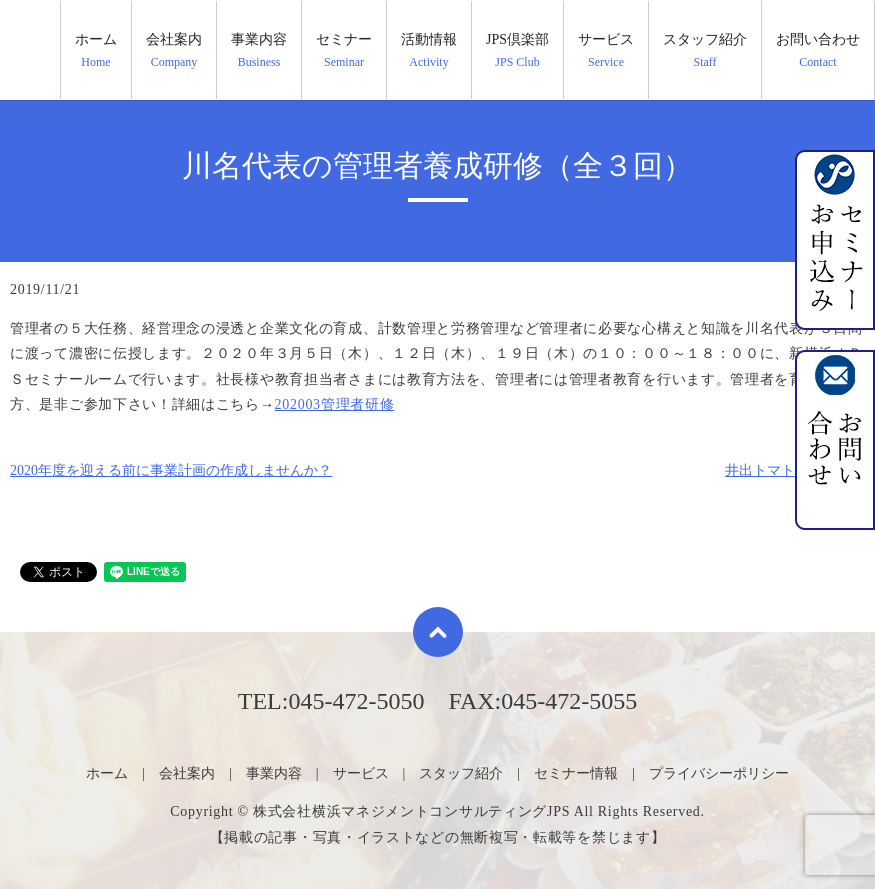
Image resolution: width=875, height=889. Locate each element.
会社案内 (174, 51)
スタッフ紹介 (705, 51)
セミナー (344, 51)
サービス (606, 51)
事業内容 (259, 51)
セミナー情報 (576, 773)
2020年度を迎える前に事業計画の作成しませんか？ (171, 470)
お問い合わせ (818, 51)
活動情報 (429, 51)
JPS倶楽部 (517, 51)
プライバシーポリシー (719, 773)
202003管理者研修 (335, 404)
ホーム (96, 51)
